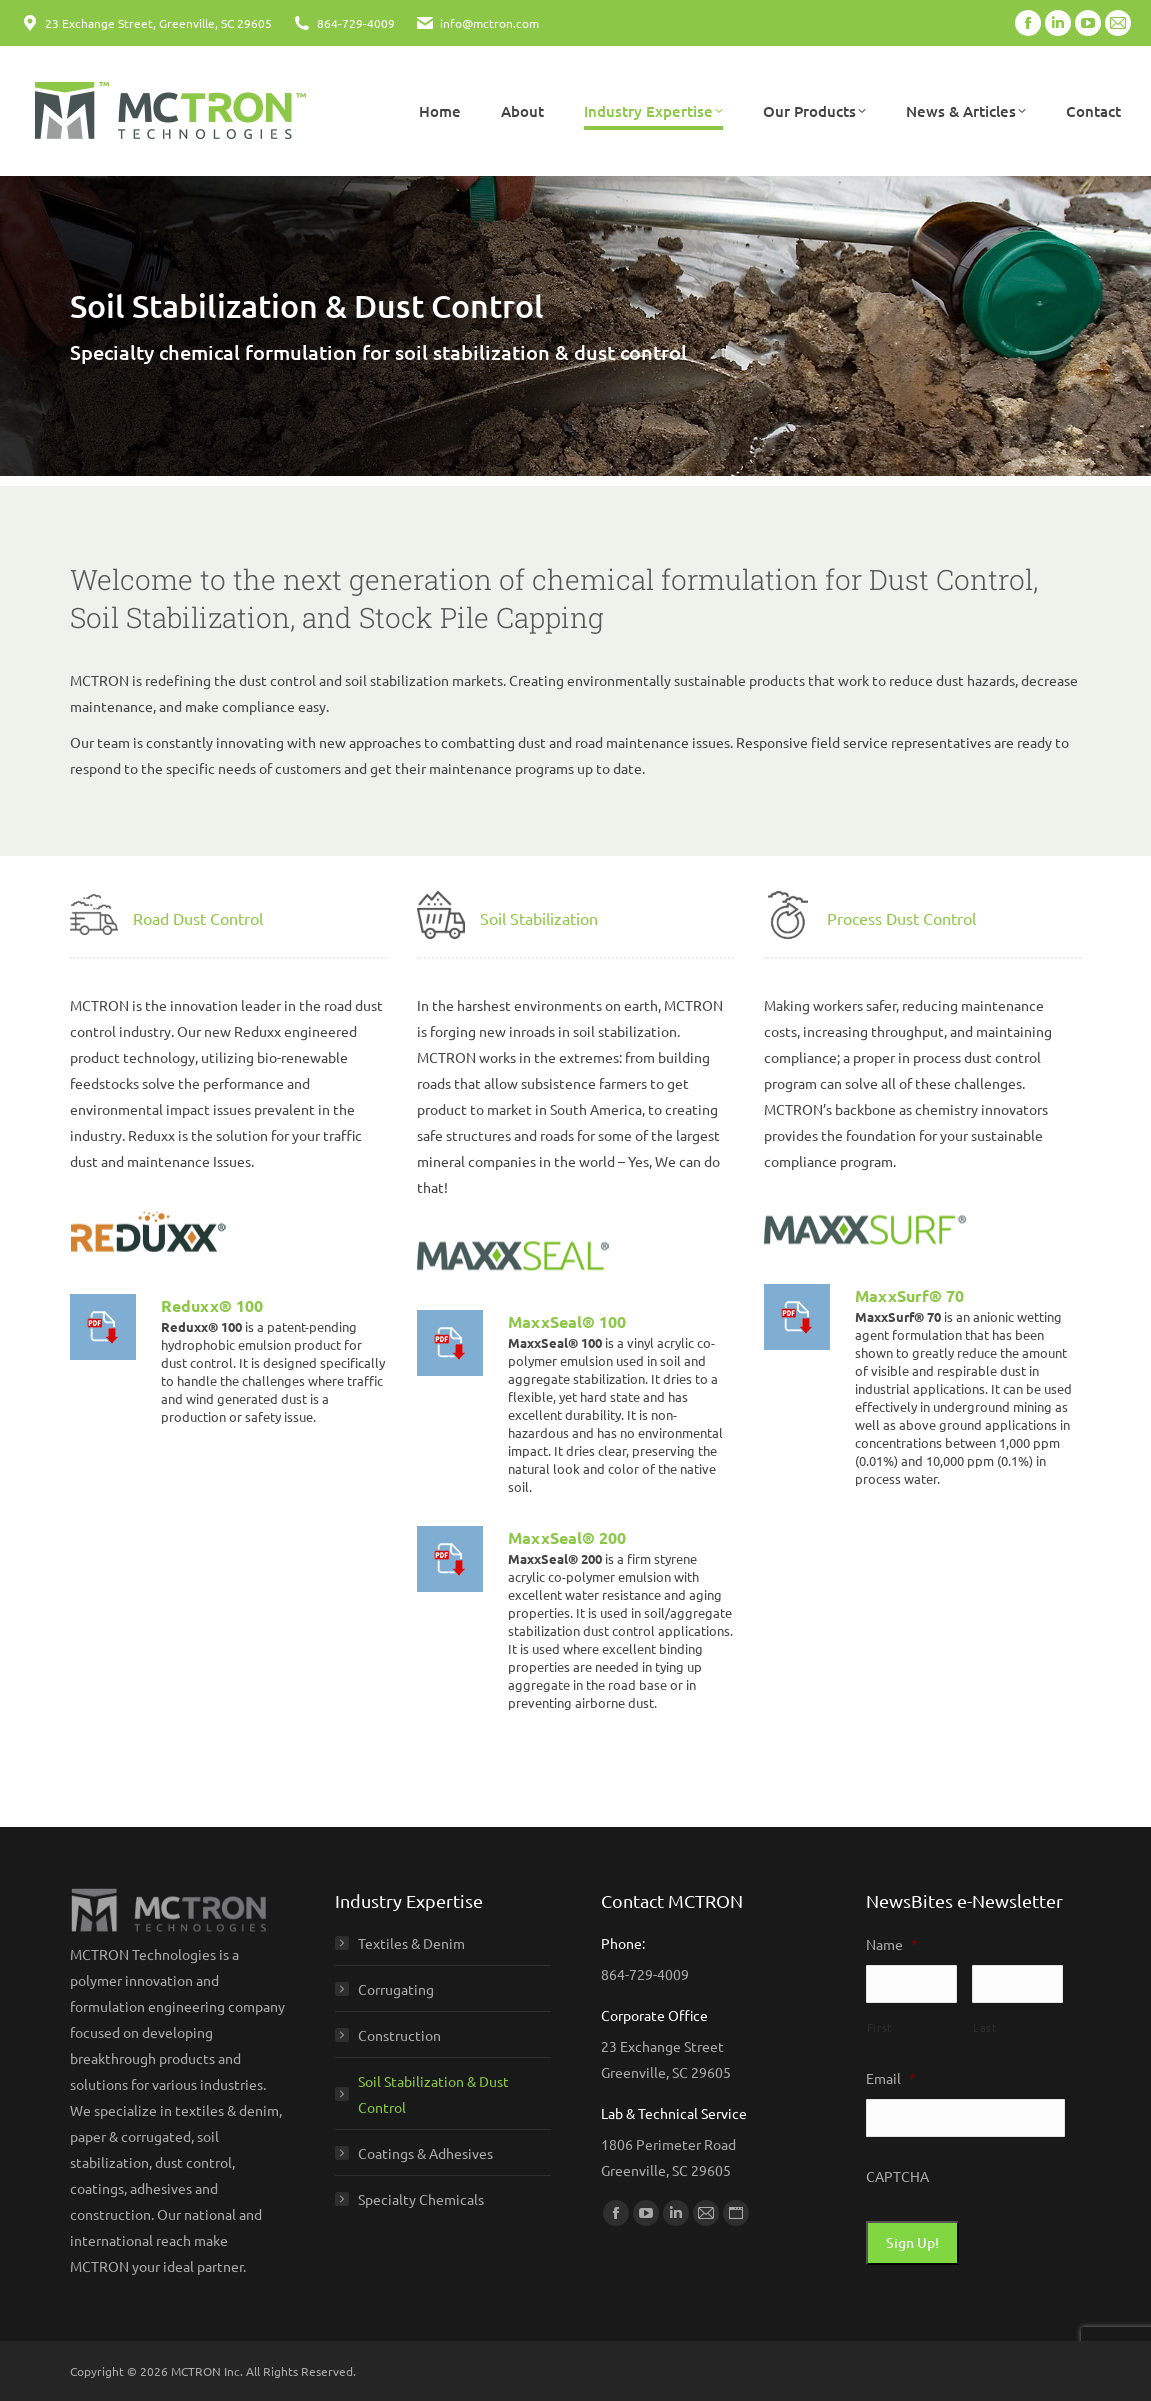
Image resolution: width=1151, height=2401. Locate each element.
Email (891, 2078)
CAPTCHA (897, 2176)
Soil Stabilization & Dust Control (433, 2094)
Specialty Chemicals (421, 2199)
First (879, 2027)
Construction (399, 2035)
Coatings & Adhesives (425, 2153)
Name (892, 1944)
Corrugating (396, 1989)
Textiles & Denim (411, 1943)
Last (985, 2027)
